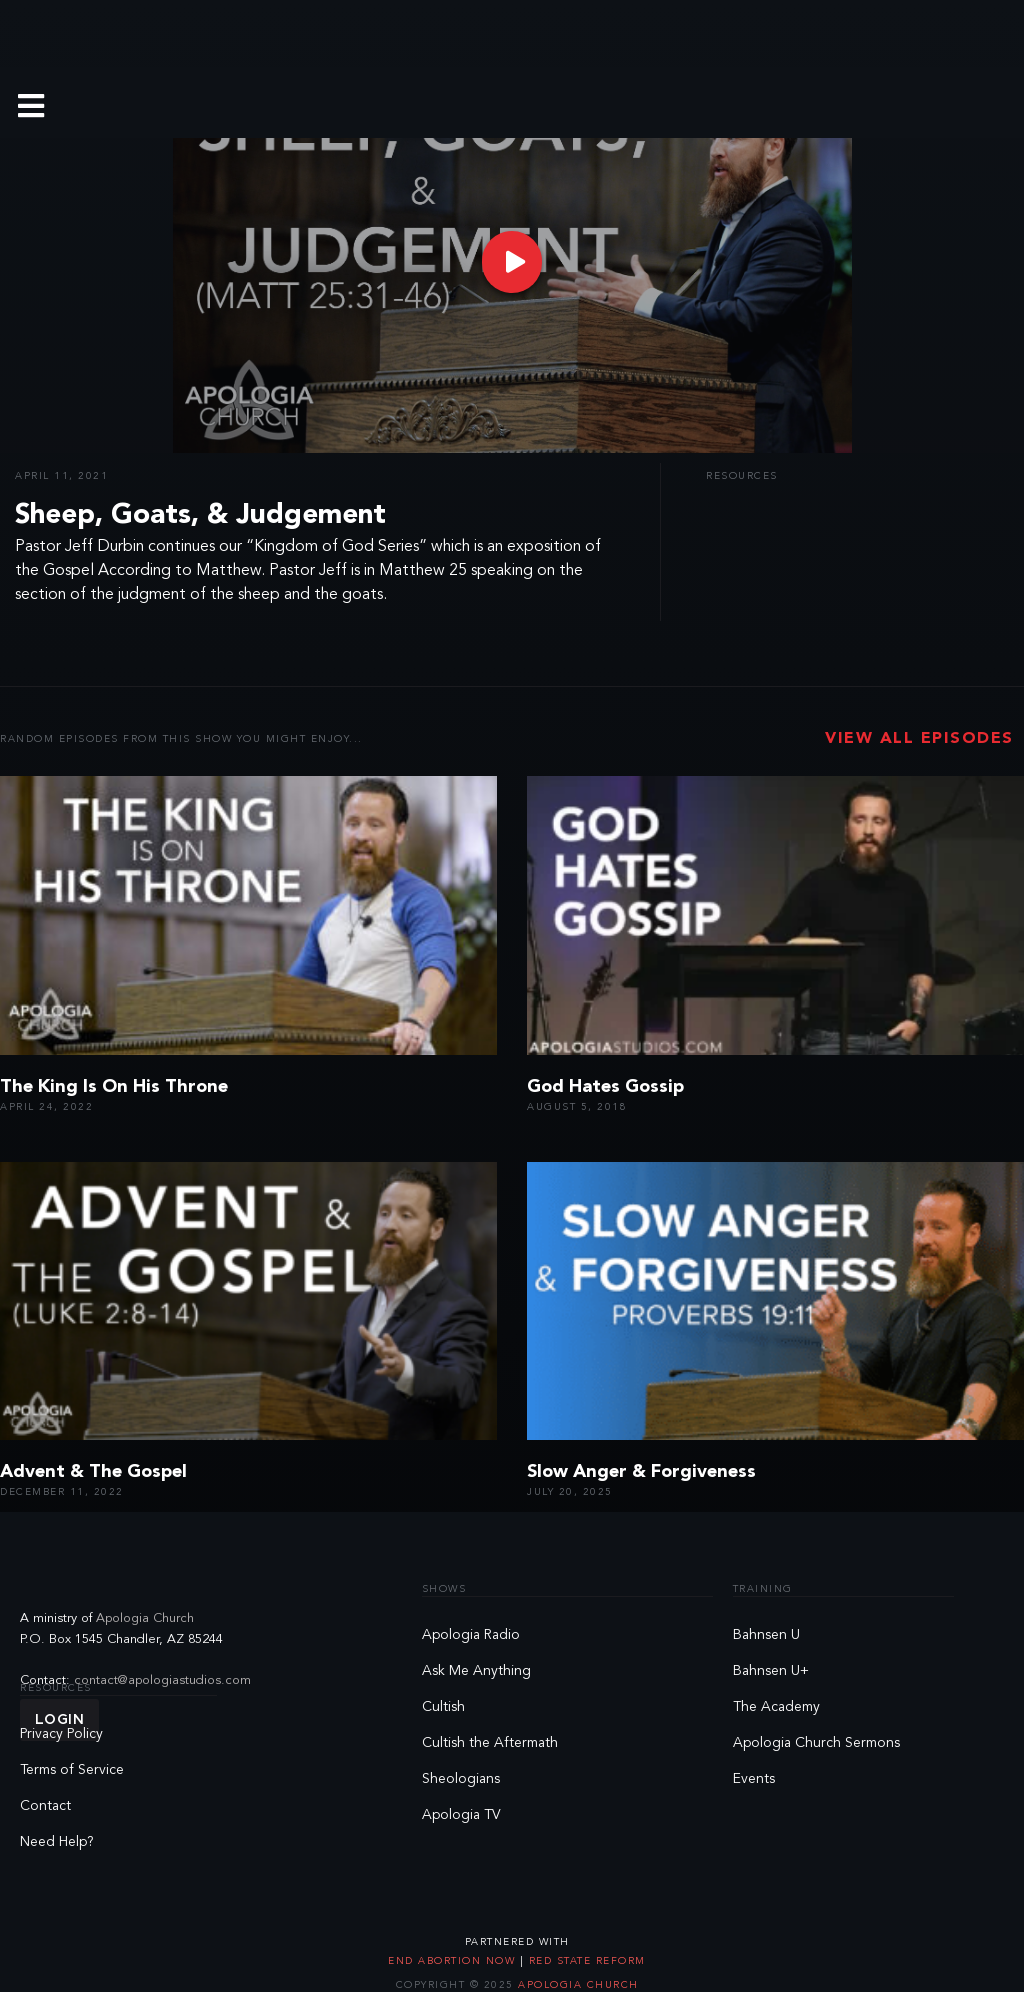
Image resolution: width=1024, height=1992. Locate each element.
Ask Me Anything (476, 1671)
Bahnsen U (766, 1635)
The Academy (776, 1707)
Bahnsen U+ (771, 1671)
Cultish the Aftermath (490, 1743)
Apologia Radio (471, 1635)
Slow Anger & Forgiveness (641, 1472)
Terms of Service (72, 1770)
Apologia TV (461, 1815)
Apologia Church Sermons (816, 1743)
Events (754, 1779)
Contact (45, 1806)
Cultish (443, 1707)
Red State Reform (585, 1961)
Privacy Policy (61, 1734)
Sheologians (461, 1779)
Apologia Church (145, 1618)
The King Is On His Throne (114, 1087)
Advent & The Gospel (93, 1472)
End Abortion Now (454, 1961)
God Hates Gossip (605, 1087)
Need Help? (57, 1842)
